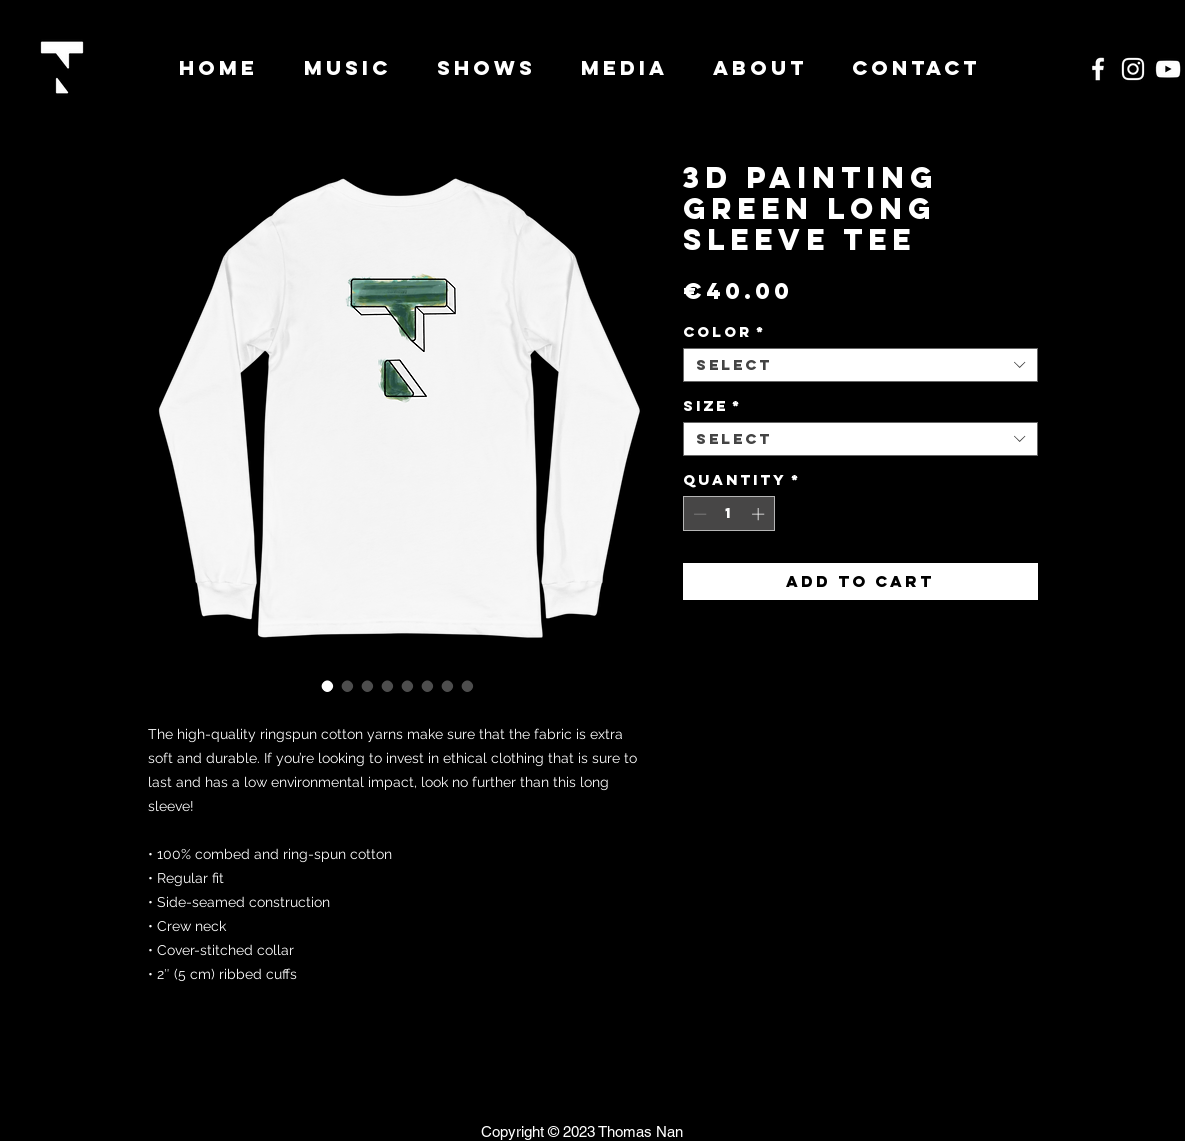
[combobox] (860, 365)
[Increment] (760, 514)
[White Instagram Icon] (1133, 69)
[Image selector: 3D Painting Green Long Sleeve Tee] (328, 686)
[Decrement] (698, 514)
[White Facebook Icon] (1098, 69)
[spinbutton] (728, 514)
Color (724, 332)
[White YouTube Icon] (1168, 69)
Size (712, 406)
